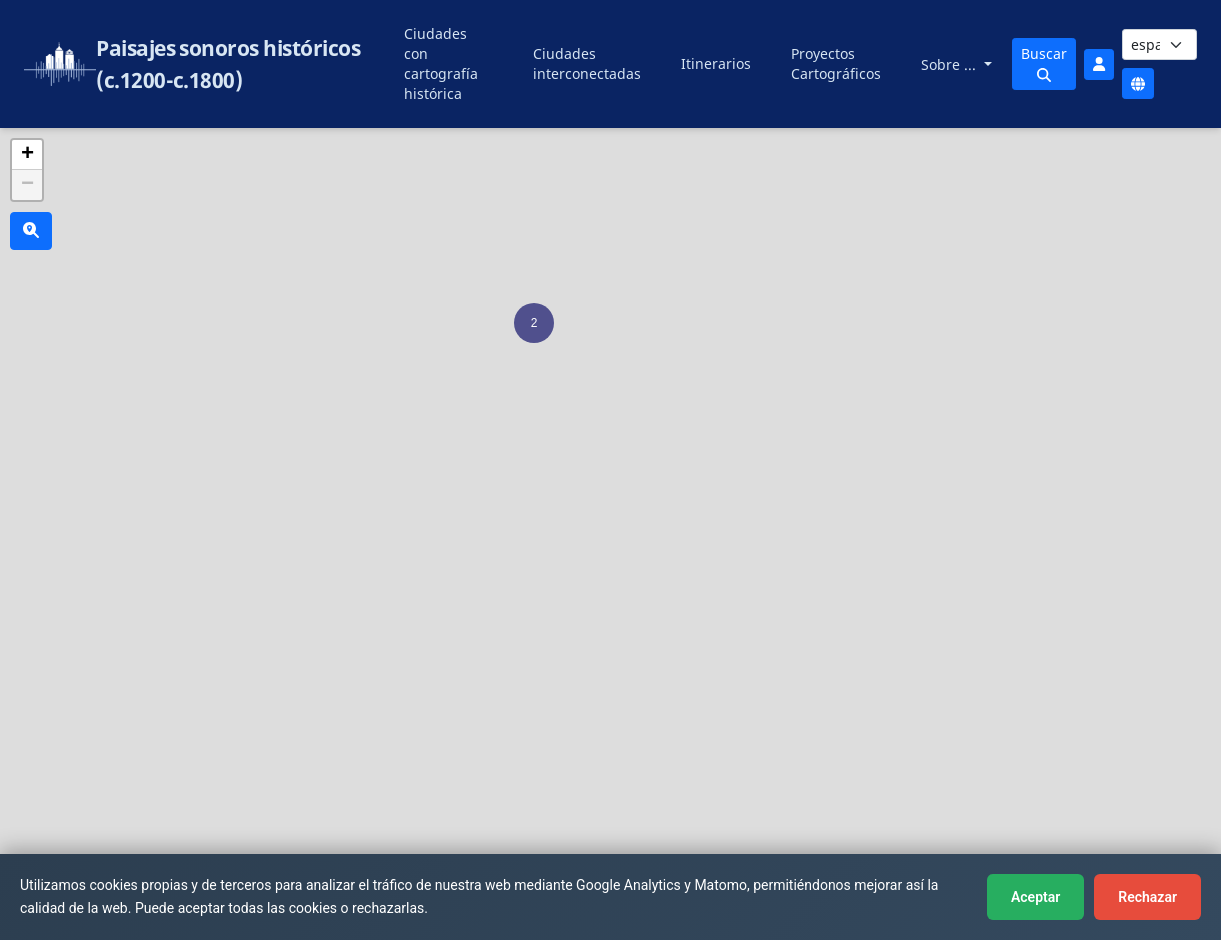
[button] (534, 323)
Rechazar (1147, 897)
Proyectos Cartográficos (836, 63)
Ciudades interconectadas (587, 63)
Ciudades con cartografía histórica (441, 63)
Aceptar (1035, 897)
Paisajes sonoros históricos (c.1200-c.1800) (228, 64)
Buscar (1044, 63)
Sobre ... (950, 64)
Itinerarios (716, 63)
